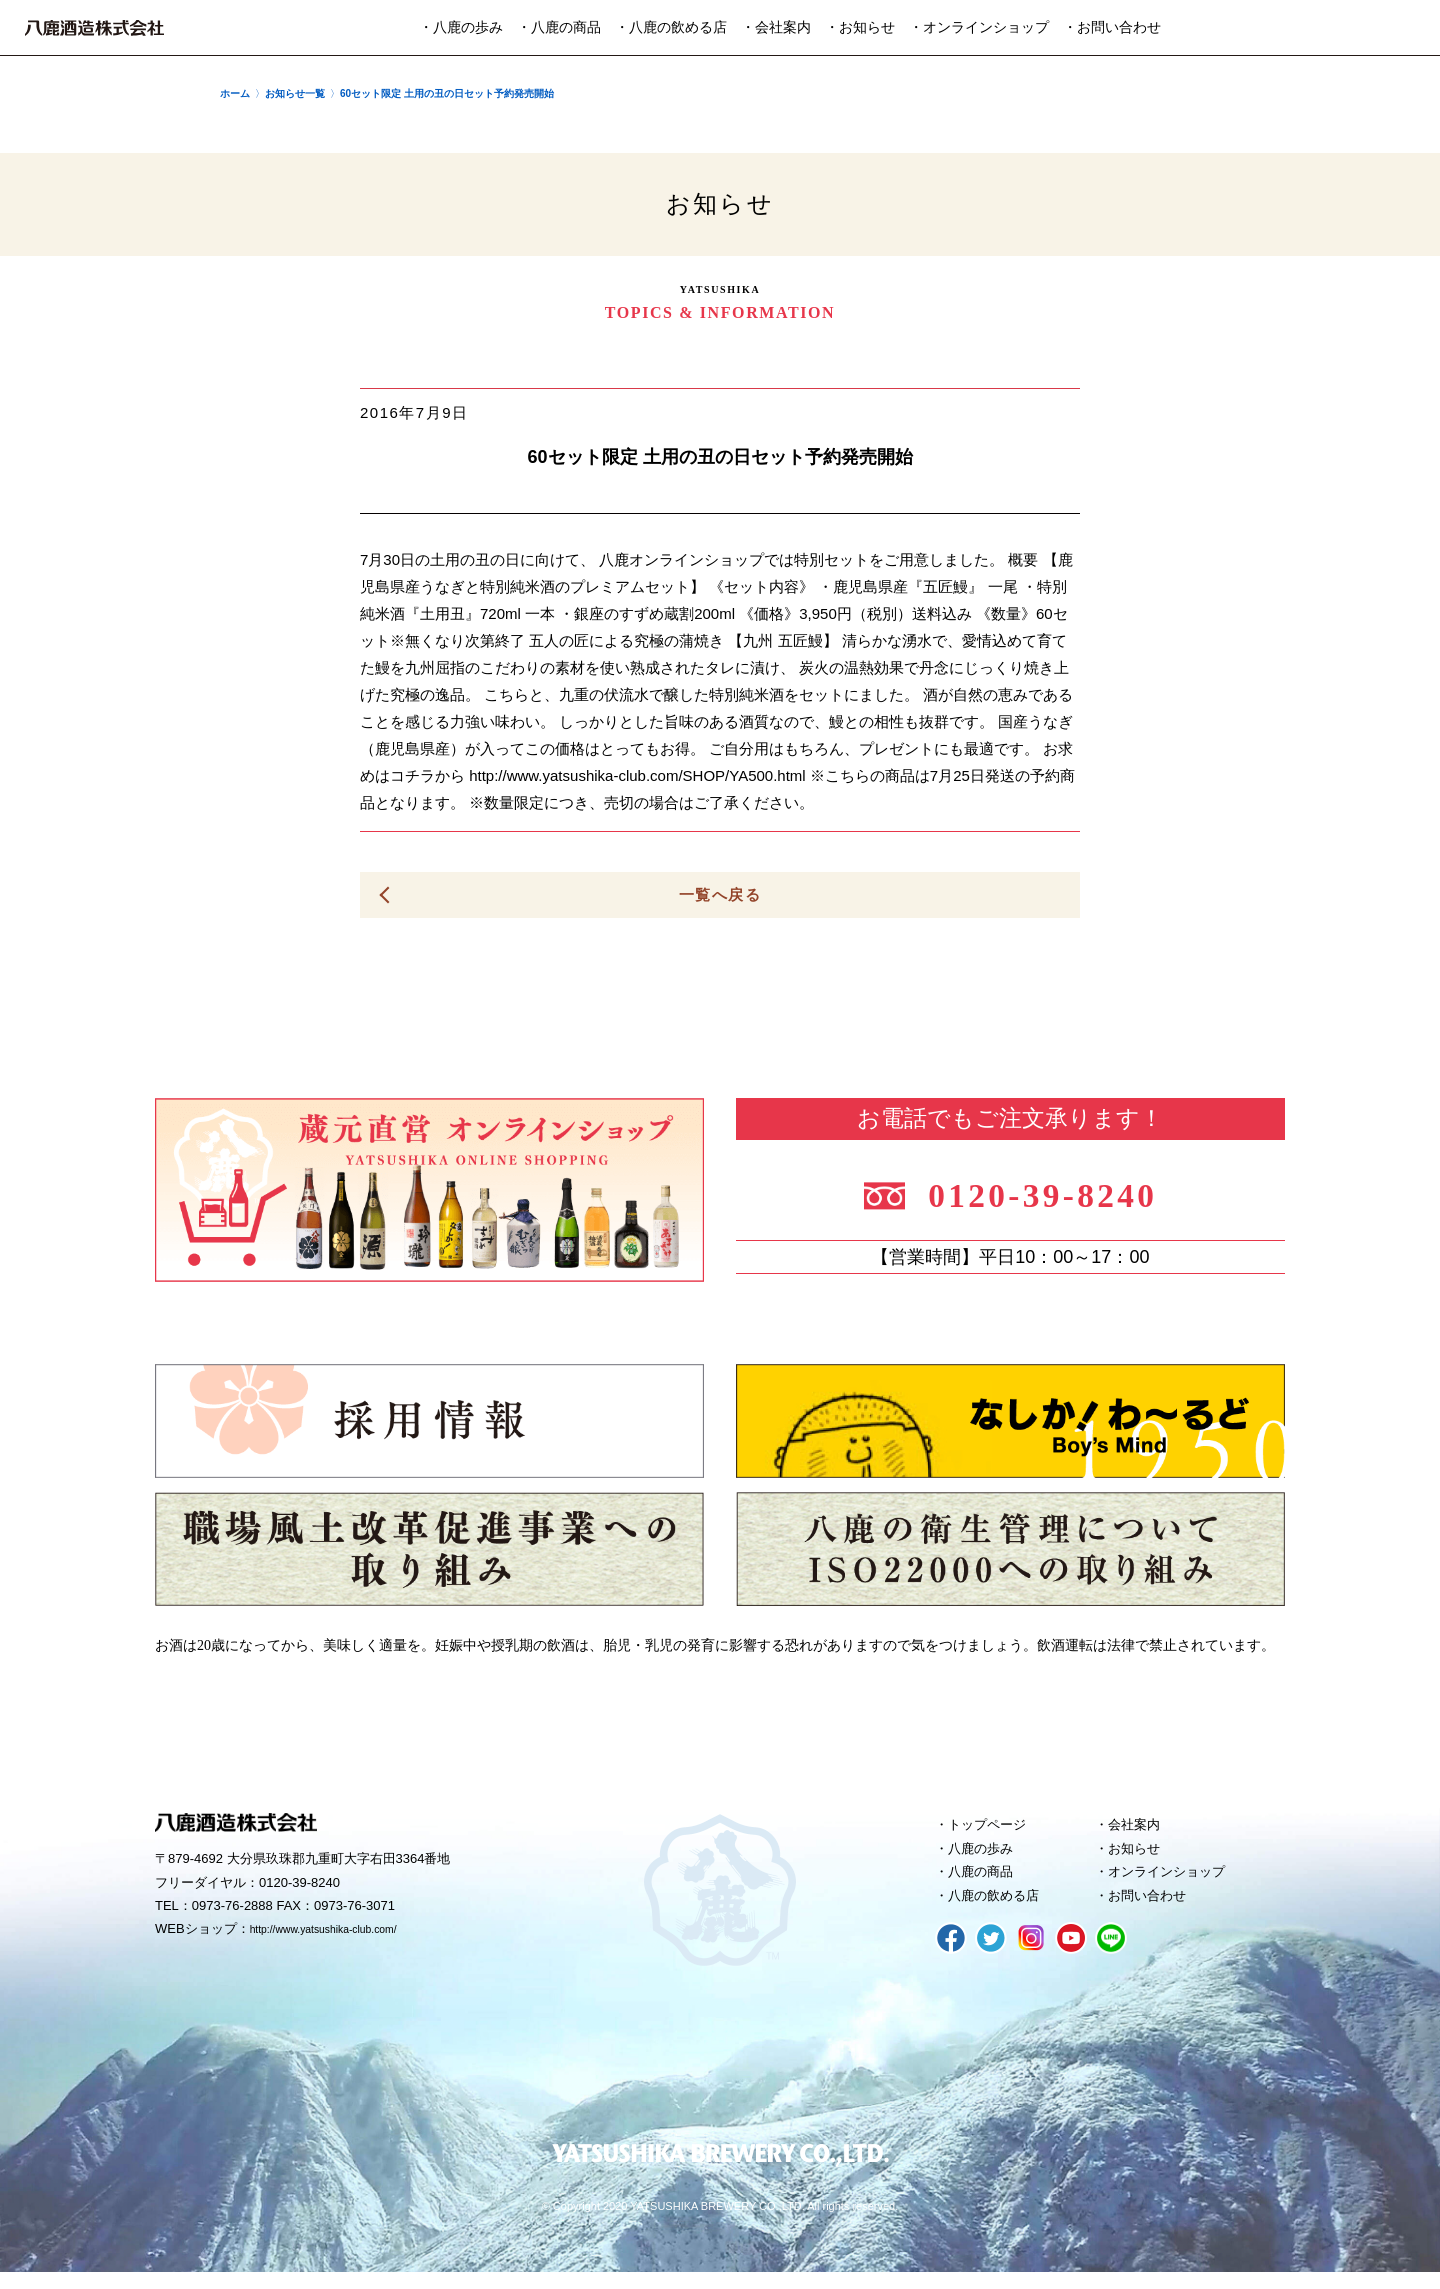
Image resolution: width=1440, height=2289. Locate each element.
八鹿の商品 (987, 1883)
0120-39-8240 (1062, 1192)
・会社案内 (776, 27)
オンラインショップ (1177, 1883)
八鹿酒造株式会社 (94, 28)
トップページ (995, 1829)
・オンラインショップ (979, 27)
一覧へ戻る (720, 895)
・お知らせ (860, 27)
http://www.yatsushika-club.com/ (342, 1935)
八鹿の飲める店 (1002, 1910)
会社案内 (1140, 1829)
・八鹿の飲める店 (671, 27)
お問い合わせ (1155, 1910)
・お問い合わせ (1112, 27)
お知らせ (1140, 1856)
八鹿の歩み (987, 1856)
